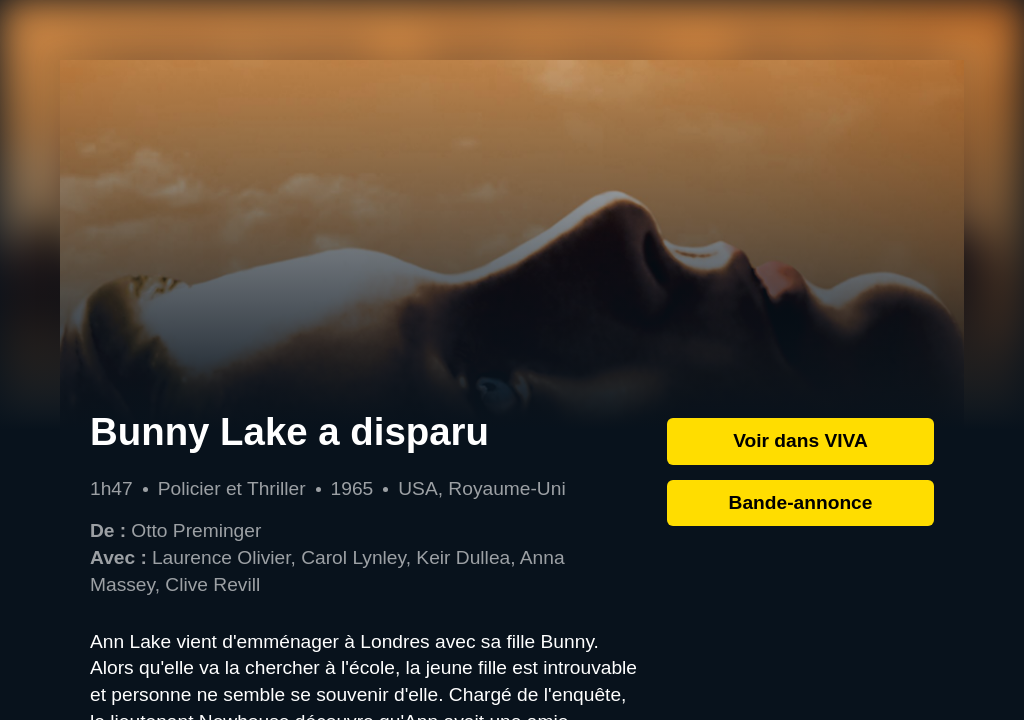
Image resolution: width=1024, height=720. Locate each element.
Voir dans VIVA (800, 440)
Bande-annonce (801, 502)
